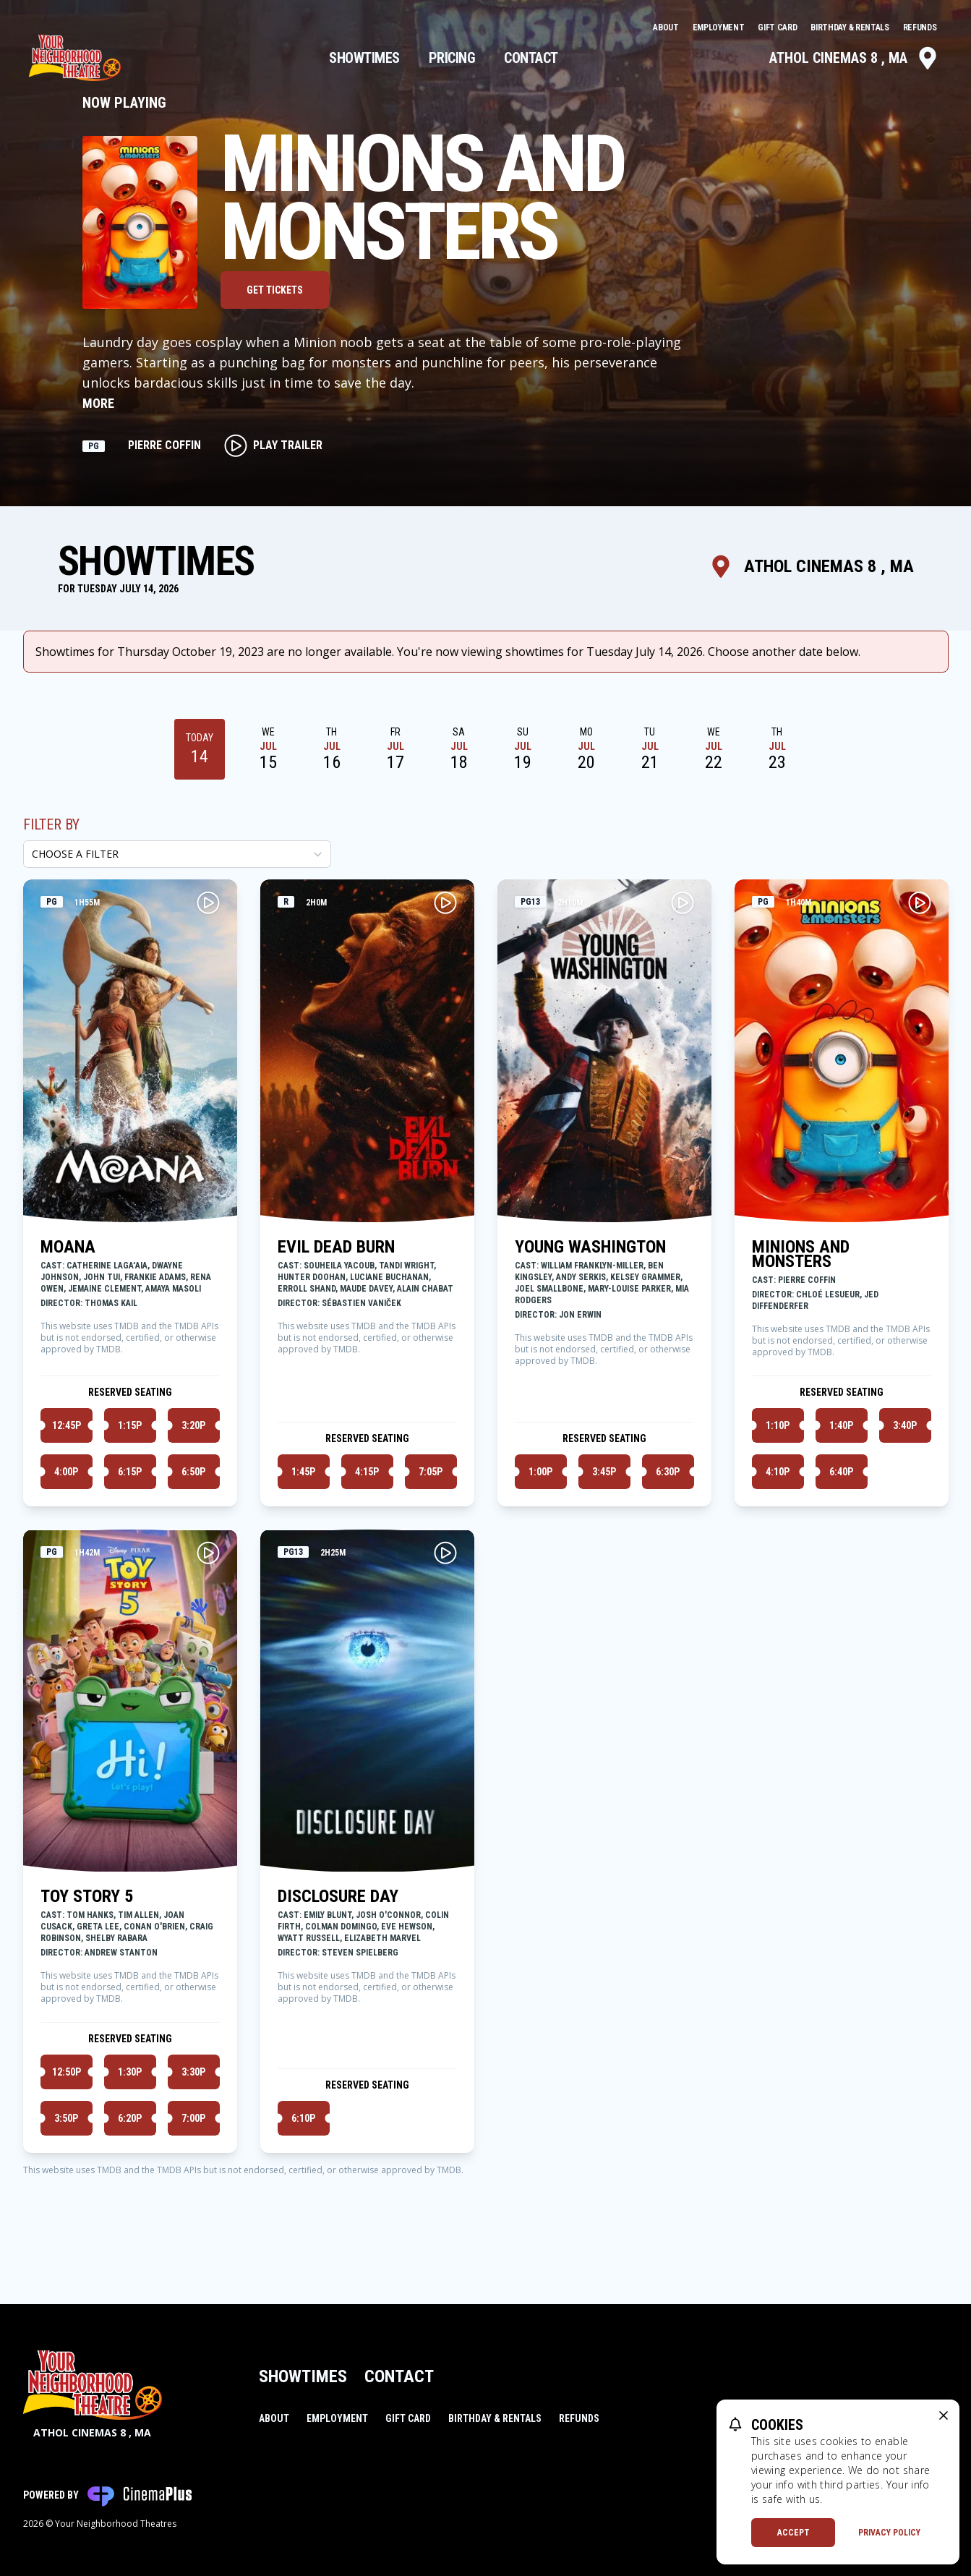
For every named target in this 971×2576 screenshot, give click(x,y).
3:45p (604, 1471)
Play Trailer (273, 445)
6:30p (668, 1471)
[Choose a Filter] (177, 854)
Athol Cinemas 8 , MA (854, 57)
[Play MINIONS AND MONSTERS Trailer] (919, 902)
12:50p (66, 2072)
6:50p (193, 1471)
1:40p (841, 1425)
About (666, 27)
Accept (793, 2533)
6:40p (841, 1471)
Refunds (920, 27)
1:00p (540, 1471)
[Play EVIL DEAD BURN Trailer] (445, 902)
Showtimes (364, 58)
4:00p (66, 1471)
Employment (720, 27)
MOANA (67, 1247)
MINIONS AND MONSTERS (801, 1254)
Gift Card (778, 27)
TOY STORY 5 (86, 1896)
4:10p (778, 1471)
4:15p (367, 1471)
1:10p (778, 1425)
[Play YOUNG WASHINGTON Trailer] (682, 902)
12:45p (66, 1425)
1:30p (130, 2072)
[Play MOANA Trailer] (208, 902)
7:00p (193, 2118)
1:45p (303, 1471)
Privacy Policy (889, 2533)
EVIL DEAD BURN (336, 1247)
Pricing (452, 58)
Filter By (51, 824)
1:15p (130, 1425)
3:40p (905, 1425)
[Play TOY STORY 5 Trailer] (208, 1552)
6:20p (130, 2118)
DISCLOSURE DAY (338, 1896)
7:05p (430, 1471)
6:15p (130, 1471)
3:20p (193, 1425)
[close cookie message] (943, 2415)
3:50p (66, 2118)
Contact (531, 58)
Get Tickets (275, 290)
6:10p (303, 2118)
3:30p (193, 2072)
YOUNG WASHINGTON (590, 1247)
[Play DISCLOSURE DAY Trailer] (445, 1552)
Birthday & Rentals (850, 27)
